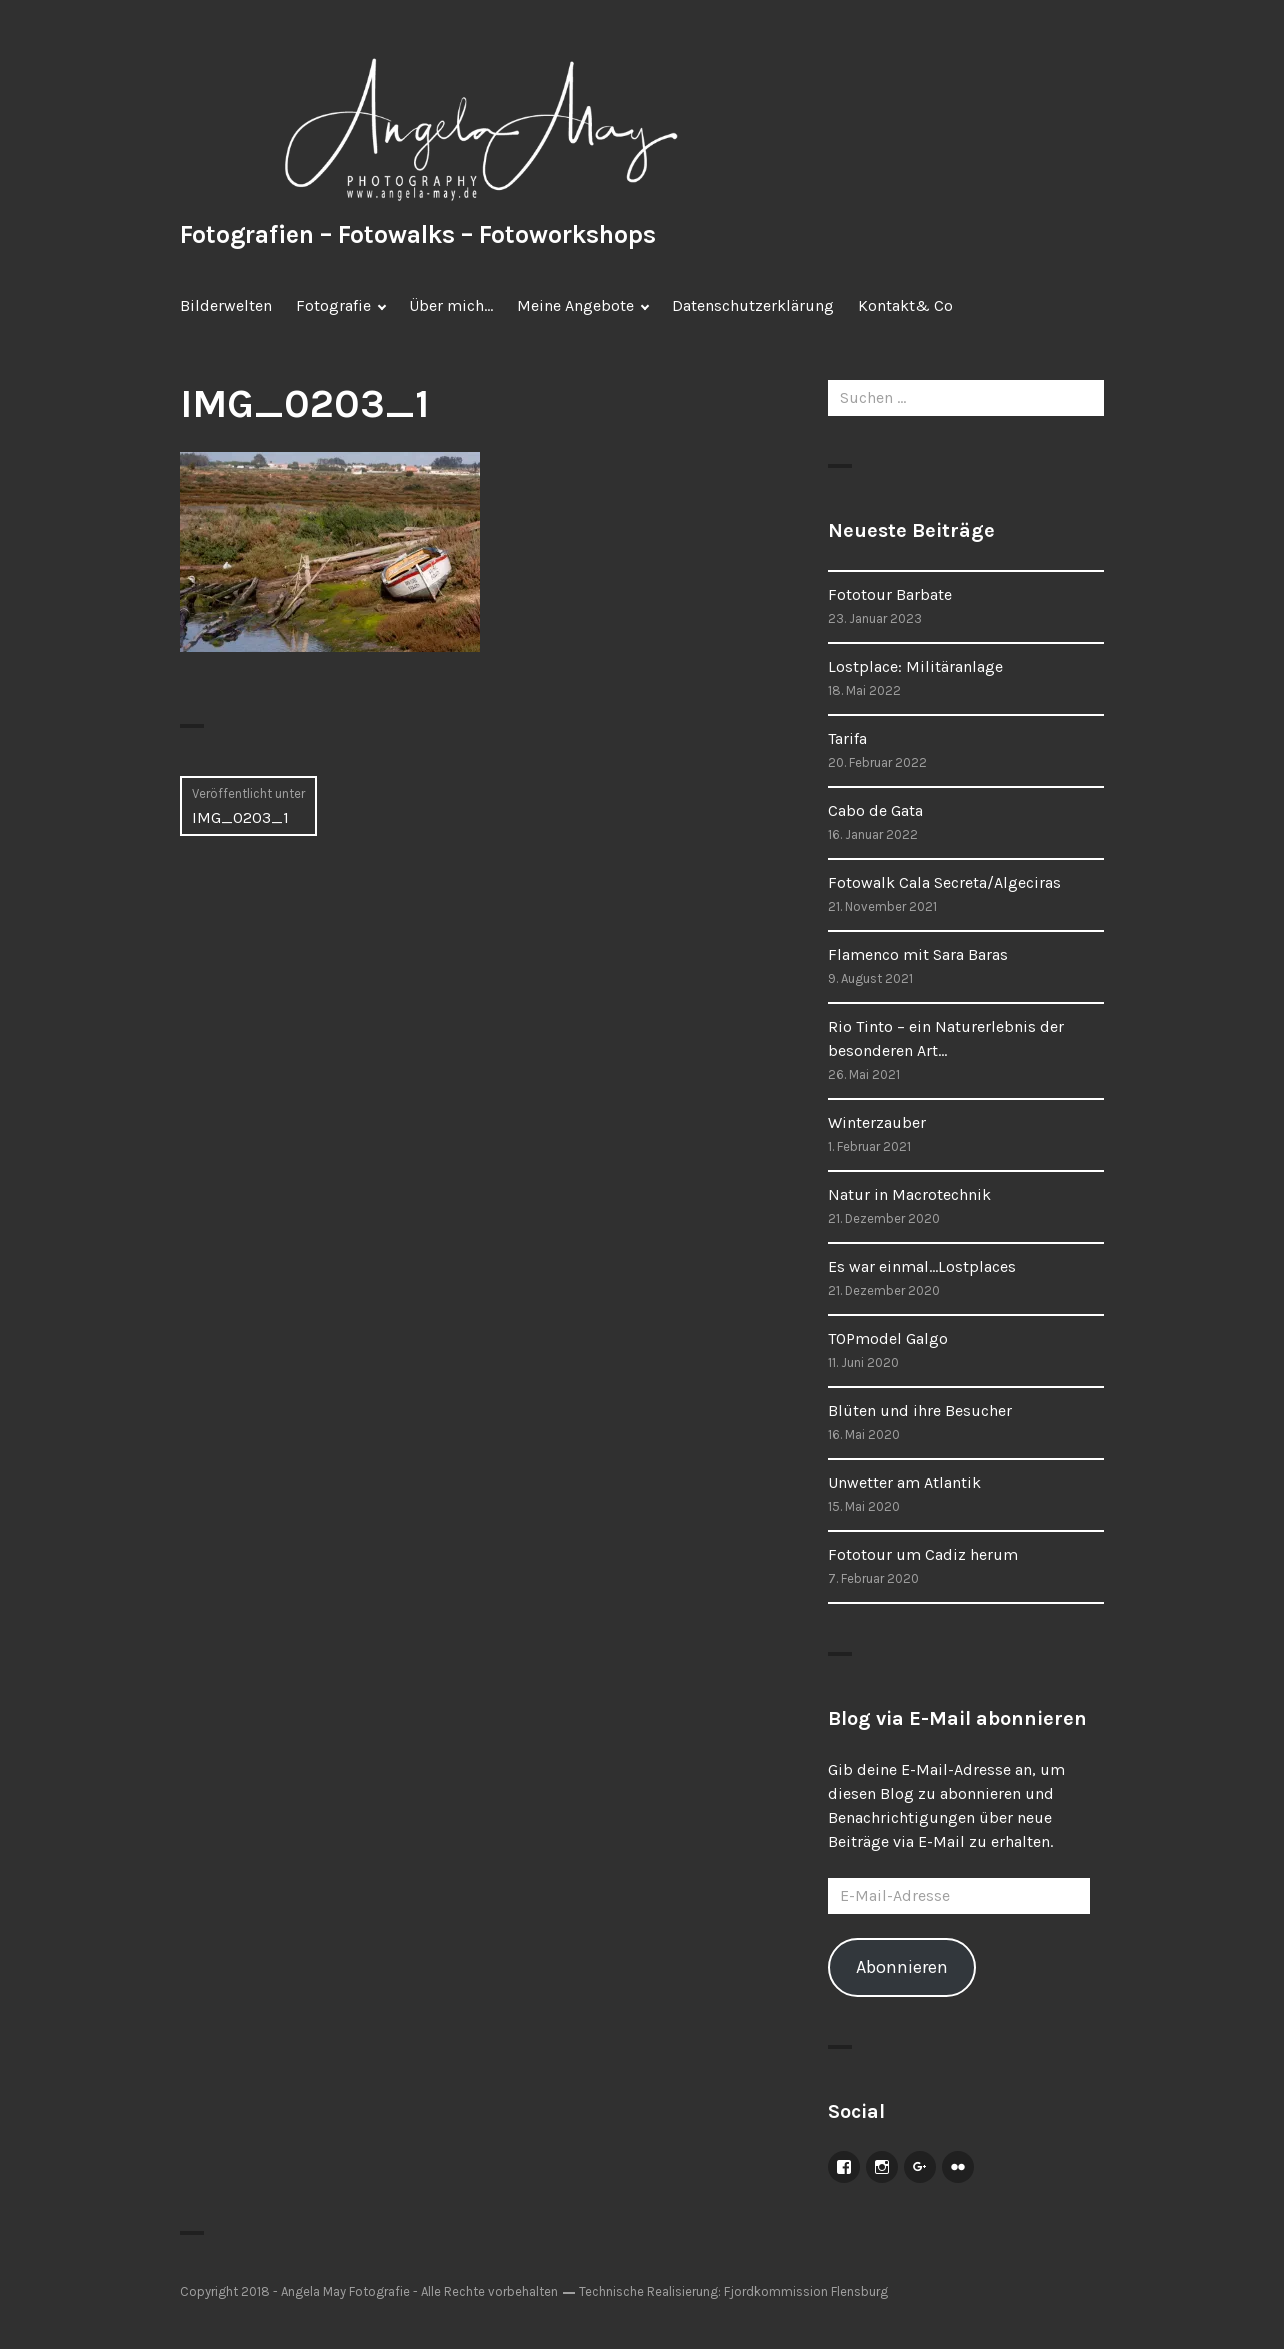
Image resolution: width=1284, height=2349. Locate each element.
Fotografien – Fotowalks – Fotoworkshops (418, 234)
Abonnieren (902, 1967)
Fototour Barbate (890, 594)
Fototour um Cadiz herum (923, 1554)
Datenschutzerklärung (753, 305)
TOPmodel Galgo (888, 1338)
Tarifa (847, 738)
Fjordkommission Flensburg (806, 2291)
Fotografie (333, 305)
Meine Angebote (575, 305)
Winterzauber (877, 1122)
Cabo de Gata (875, 810)
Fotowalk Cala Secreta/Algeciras (944, 882)
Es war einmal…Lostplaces (922, 1266)
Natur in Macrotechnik (909, 1194)
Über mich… (451, 305)
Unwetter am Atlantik (904, 1482)
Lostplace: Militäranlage (915, 666)
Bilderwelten (226, 305)
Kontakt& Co (905, 305)
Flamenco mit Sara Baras (918, 954)
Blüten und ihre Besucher (920, 1410)
